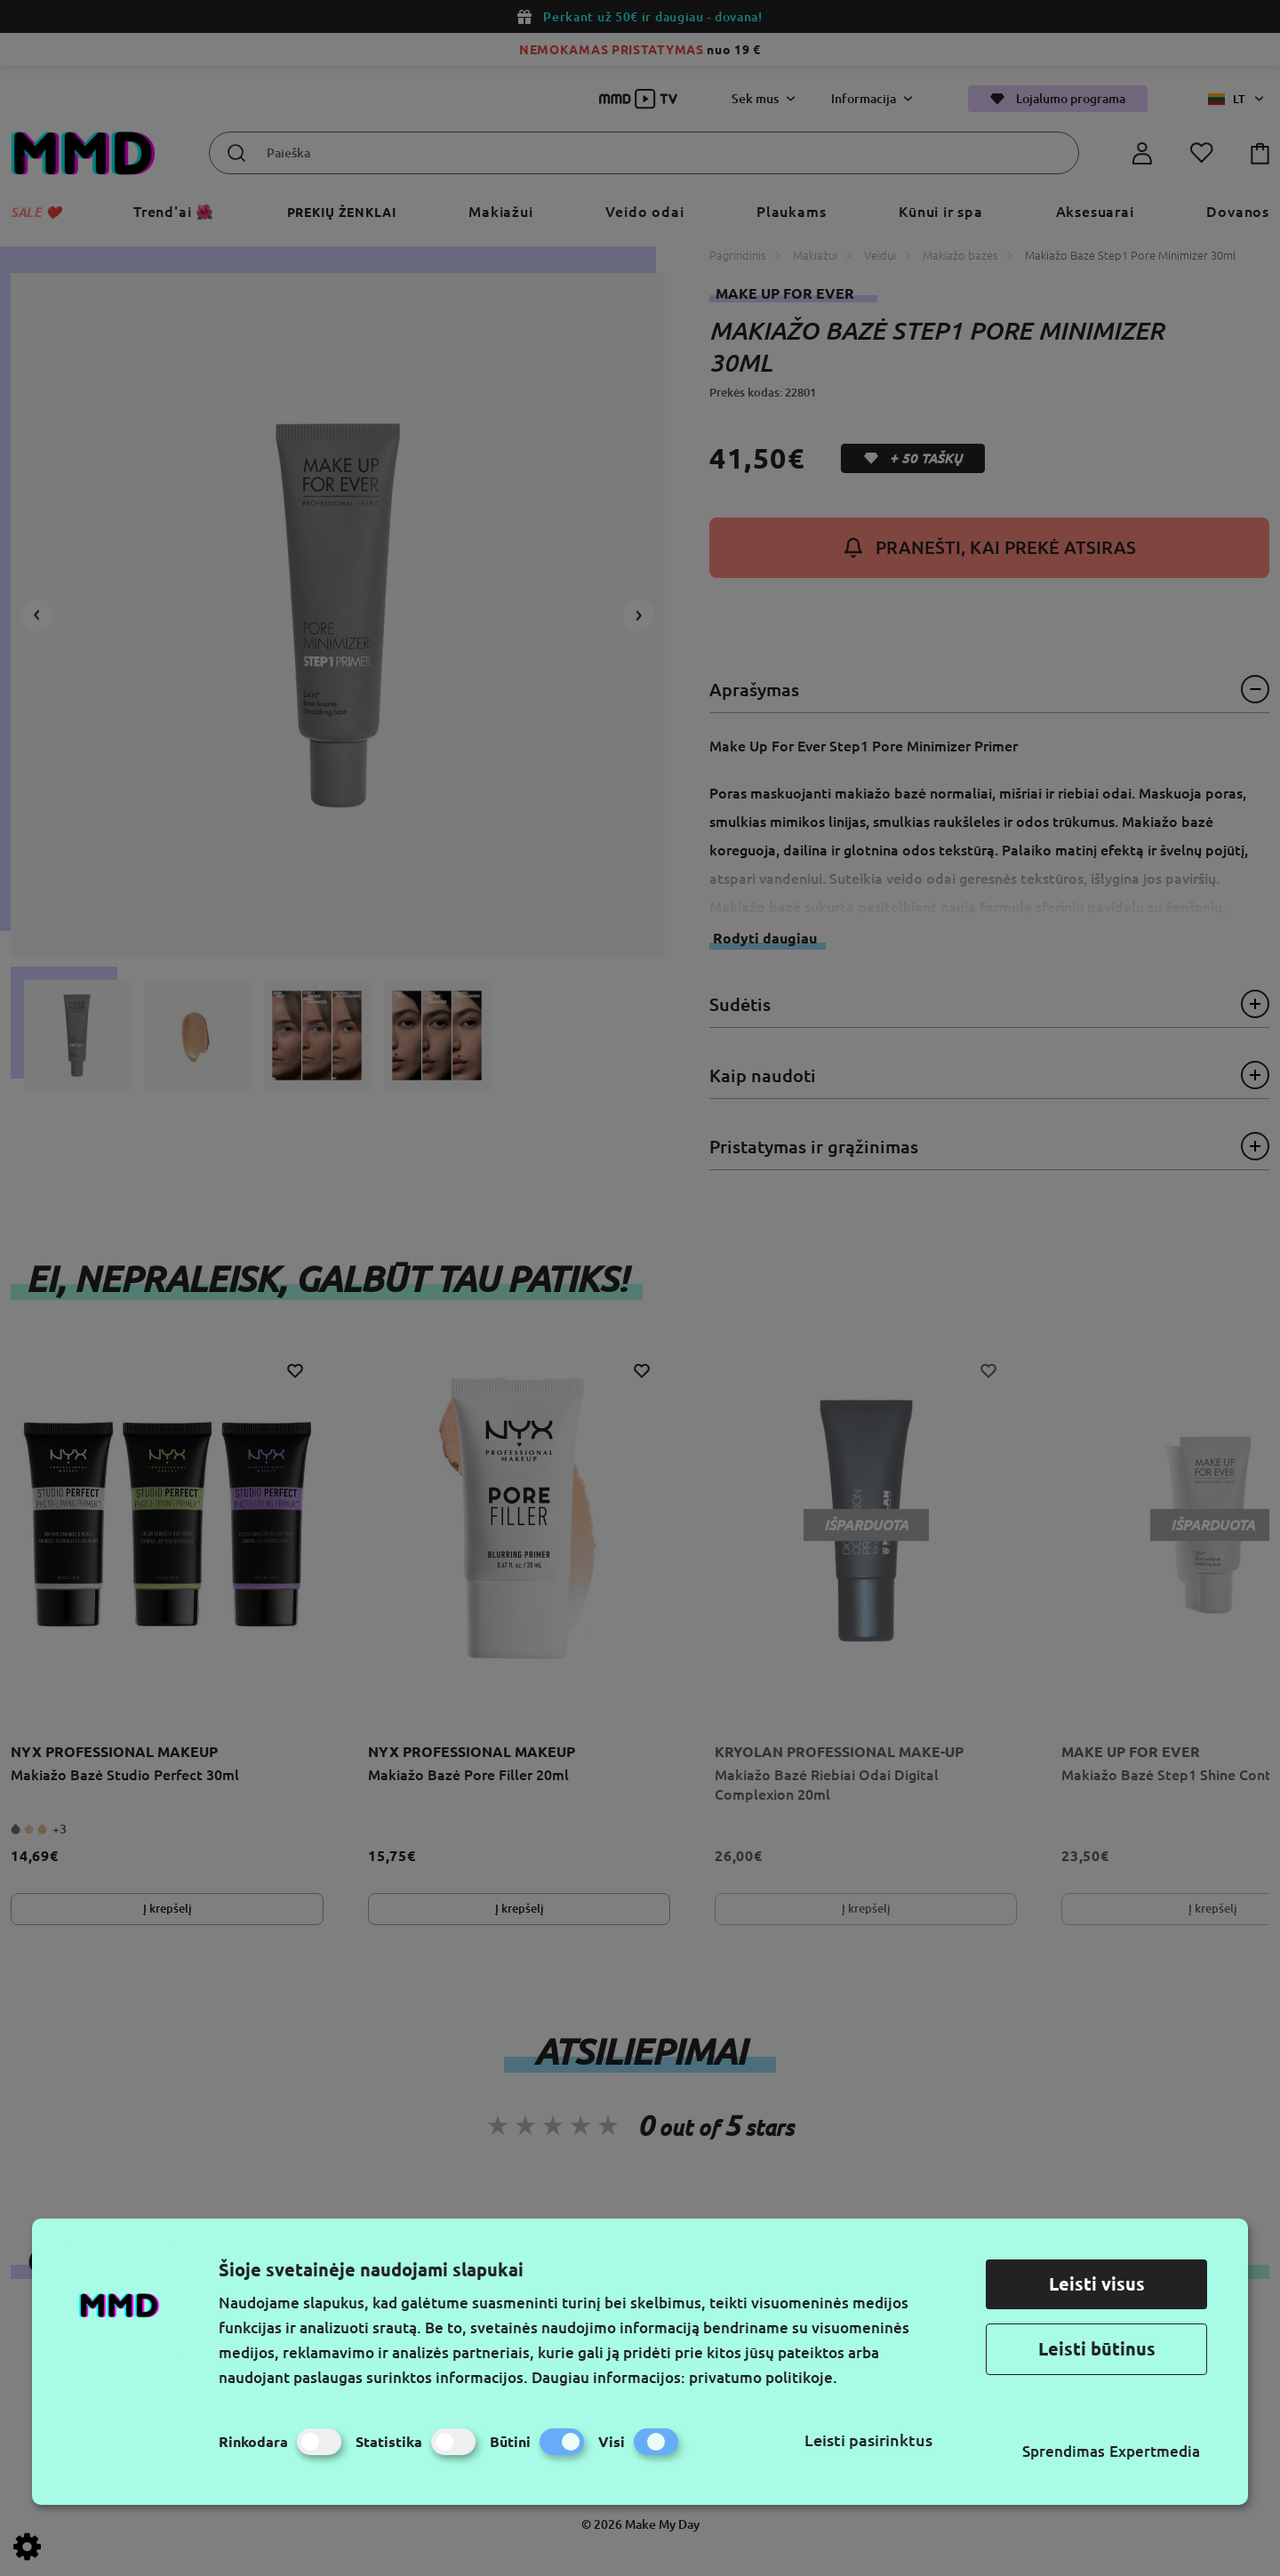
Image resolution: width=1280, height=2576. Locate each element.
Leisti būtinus (1097, 2349)
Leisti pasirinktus (868, 2440)
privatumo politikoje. (763, 2377)
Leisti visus (1097, 2284)
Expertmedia (1154, 2451)
